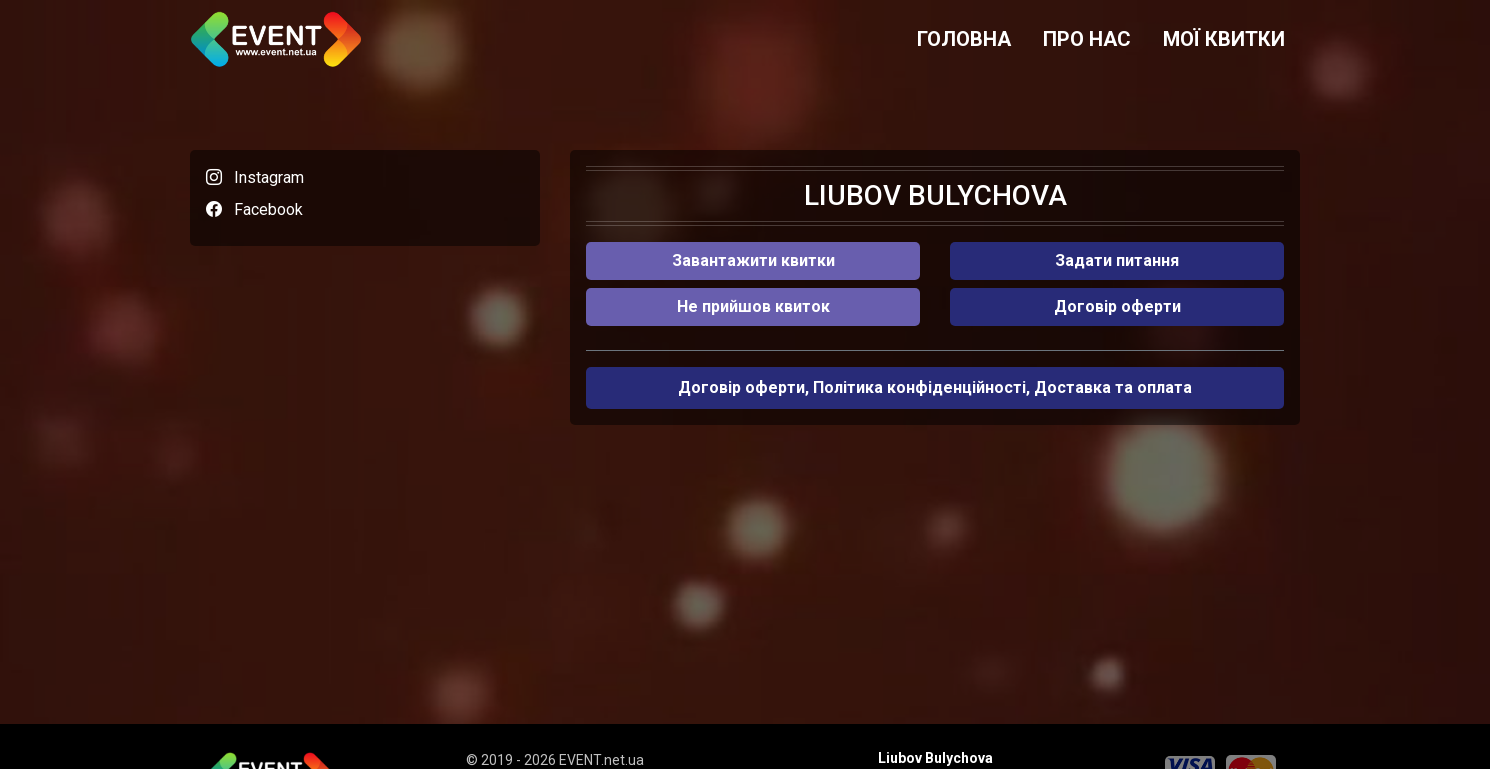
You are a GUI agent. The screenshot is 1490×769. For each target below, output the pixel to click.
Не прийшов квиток (753, 306)
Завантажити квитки (753, 260)
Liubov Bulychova (935, 758)
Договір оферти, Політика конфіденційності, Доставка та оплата (935, 387)
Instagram (269, 177)
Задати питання (1117, 260)
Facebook (268, 209)
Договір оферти (1117, 306)
